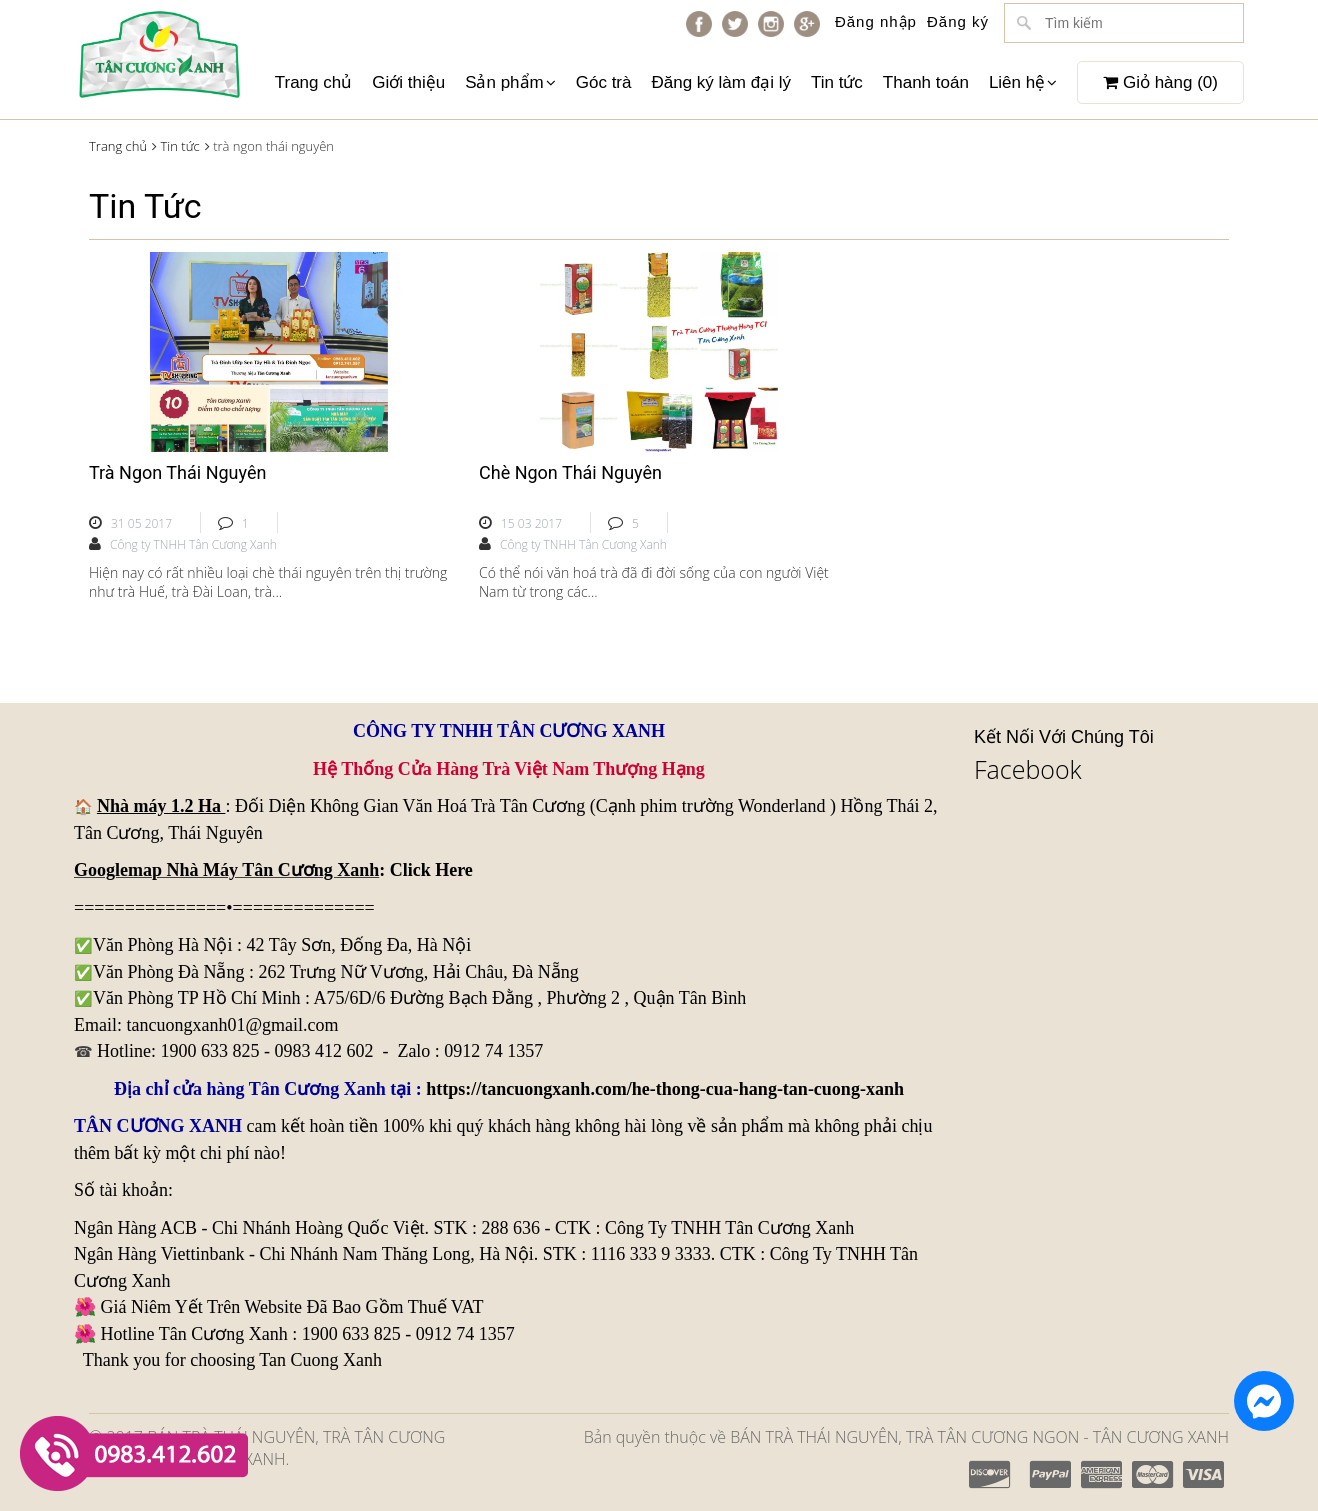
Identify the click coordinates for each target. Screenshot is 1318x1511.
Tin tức (837, 82)
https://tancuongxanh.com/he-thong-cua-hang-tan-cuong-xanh (665, 1089)
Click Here (431, 870)
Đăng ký (958, 21)
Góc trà (604, 82)
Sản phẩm (510, 82)
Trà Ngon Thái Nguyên (177, 472)
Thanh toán (926, 82)
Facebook (1028, 769)
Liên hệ (1023, 82)
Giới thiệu (408, 82)
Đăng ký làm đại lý (720, 82)
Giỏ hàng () (1160, 82)
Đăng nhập (876, 21)
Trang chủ (313, 82)
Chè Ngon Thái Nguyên (570, 472)
